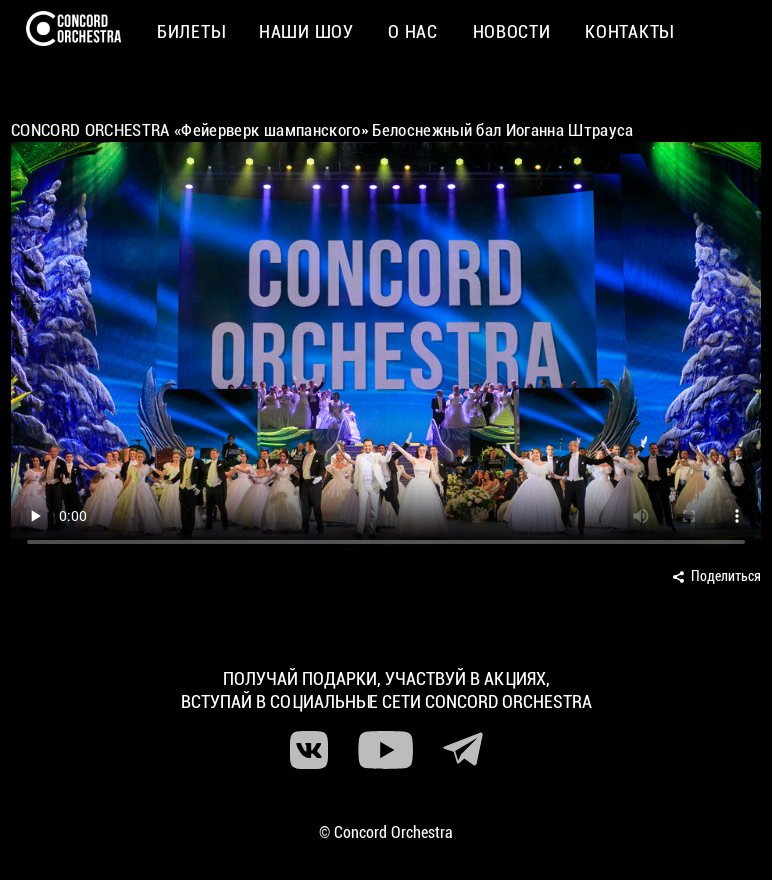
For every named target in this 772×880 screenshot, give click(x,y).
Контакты (629, 31)
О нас (413, 31)
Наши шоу (306, 31)
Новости (512, 31)
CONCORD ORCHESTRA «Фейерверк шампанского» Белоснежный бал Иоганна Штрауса (322, 130)
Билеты (190, 31)
